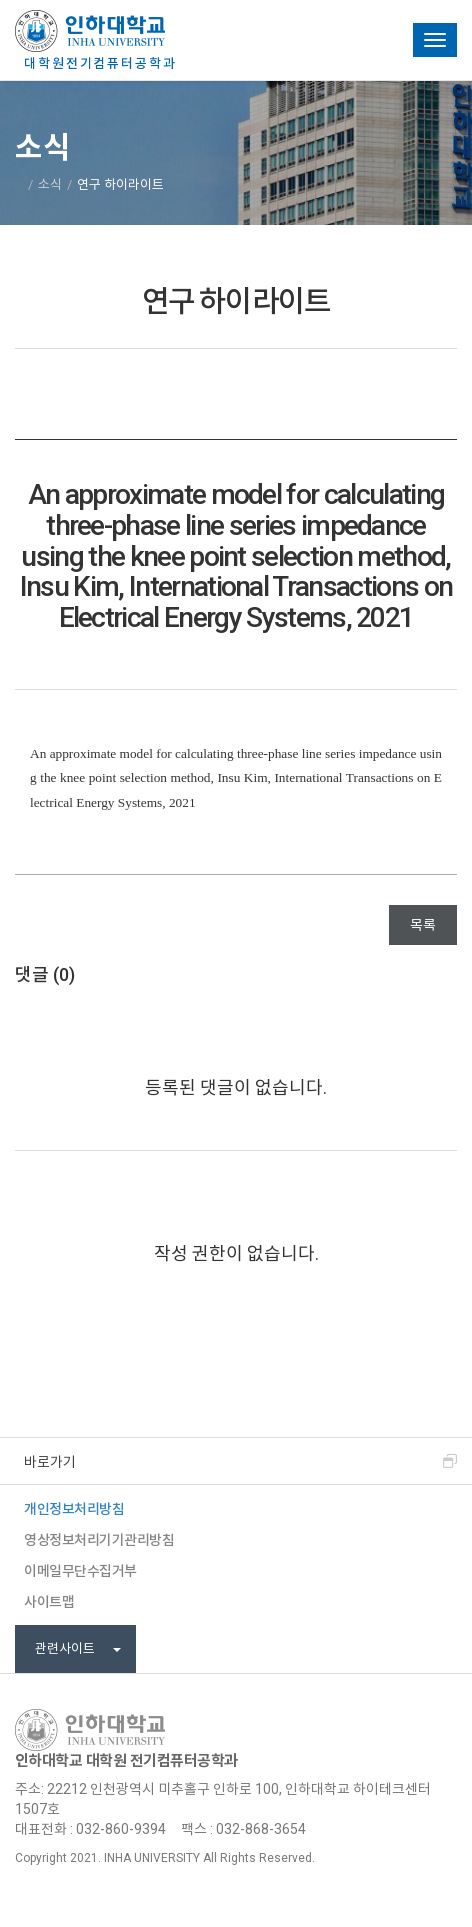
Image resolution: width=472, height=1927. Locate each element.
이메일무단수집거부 (80, 1571)
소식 (50, 184)
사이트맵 (49, 1602)
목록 (423, 925)
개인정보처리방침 (74, 1509)
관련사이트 (78, 1648)
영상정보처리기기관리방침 (99, 1540)
